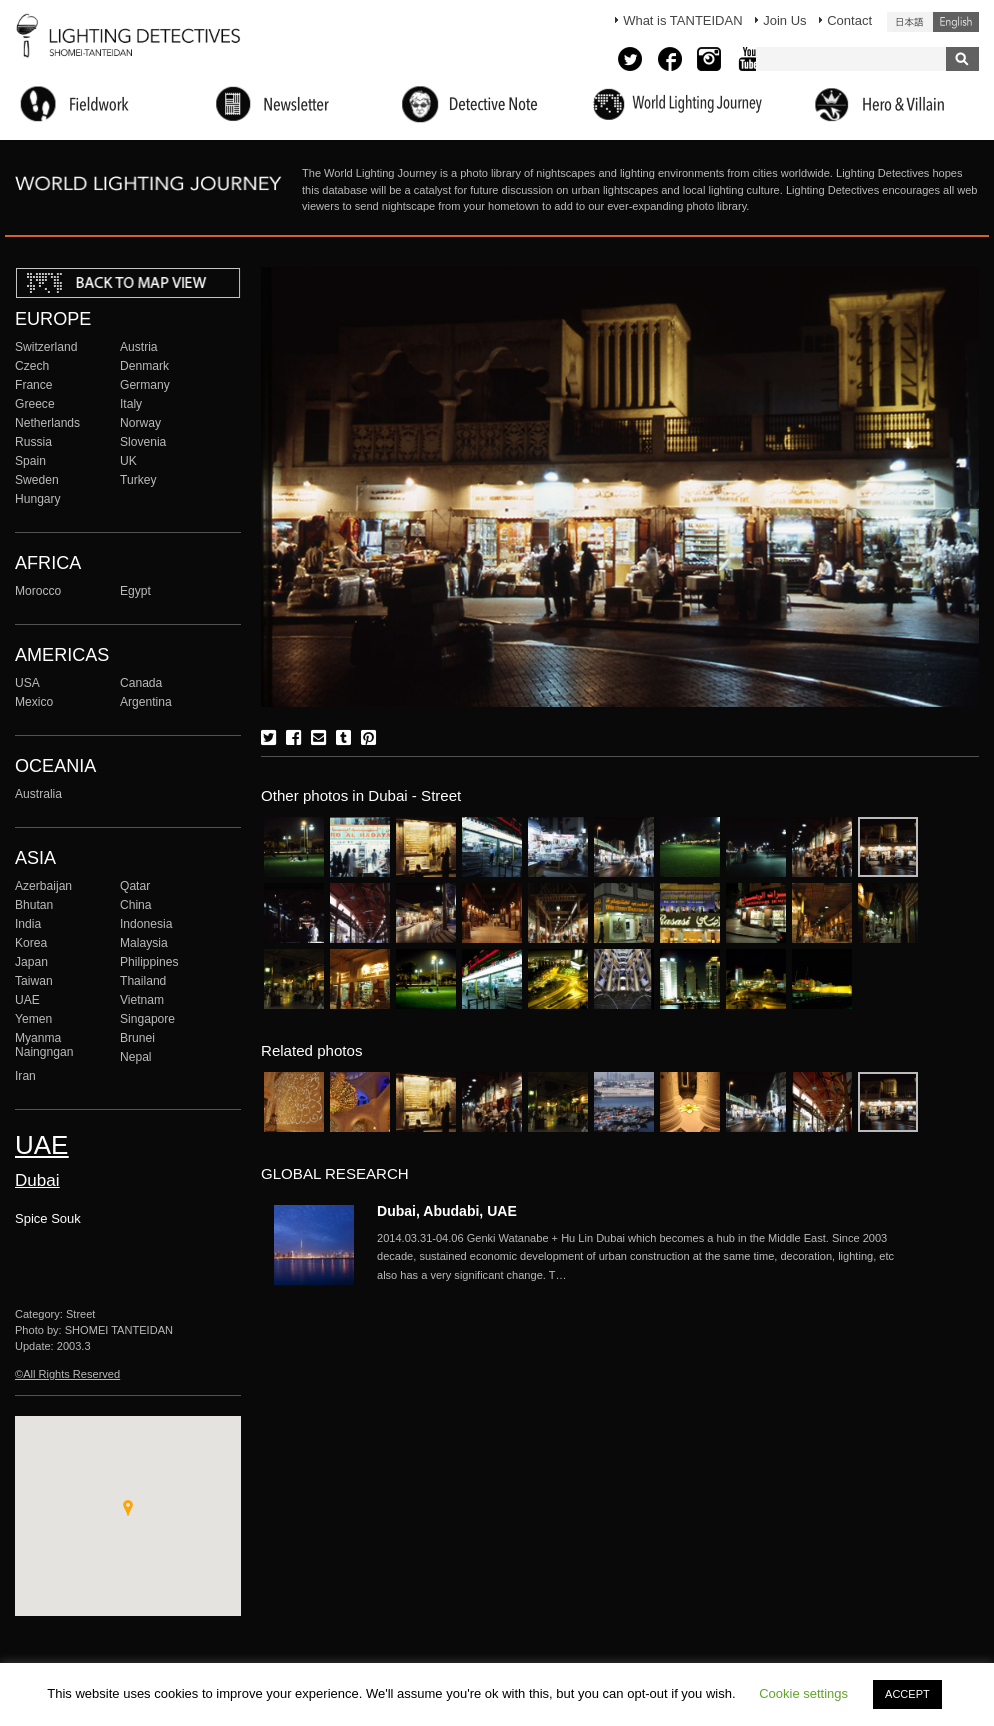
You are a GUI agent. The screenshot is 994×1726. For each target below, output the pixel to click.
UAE (27, 1000)
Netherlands (47, 423)
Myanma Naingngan (44, 1045)
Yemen (33, 1019)
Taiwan (34, 981)
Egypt (135, 591)
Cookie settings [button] (803, 1693)
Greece (35, 404)
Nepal (136, 1057)
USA (27, 683)
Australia (38, 794)
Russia (33, 442)
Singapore (147, 1019)
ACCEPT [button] (907, 1694)
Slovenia (143, 442)
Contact (849, 20)
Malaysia (144, 943)
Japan (31, 962)
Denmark (144, 366)
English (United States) (956, 22)
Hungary (38, 499)
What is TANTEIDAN (682, 20)
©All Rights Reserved (67, 1374)
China (136, 905)
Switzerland (46, 347)
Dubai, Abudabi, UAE (447, 1211)
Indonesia (146, 924)
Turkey (138, 480)
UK (128, 461)
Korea (31, 943)
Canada (141, 683)
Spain (30, 461)
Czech (32, 366)
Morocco (38, 591)
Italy (131, 404)
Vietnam (142, 1000)
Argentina (146, 702)
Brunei (137, 1038)
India (28, 924)
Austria (139, 347)
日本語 (910, 22)
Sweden (37, 480)
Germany (145, 385)
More (647, 1257)
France (34, 385)
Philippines (149, 962)
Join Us (784, 20)
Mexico (34, 702)
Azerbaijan (43, 886)
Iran (25, 1076)
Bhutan (34, 905)
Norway (140, 423)
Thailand (143, 981)
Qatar (135, 886)
